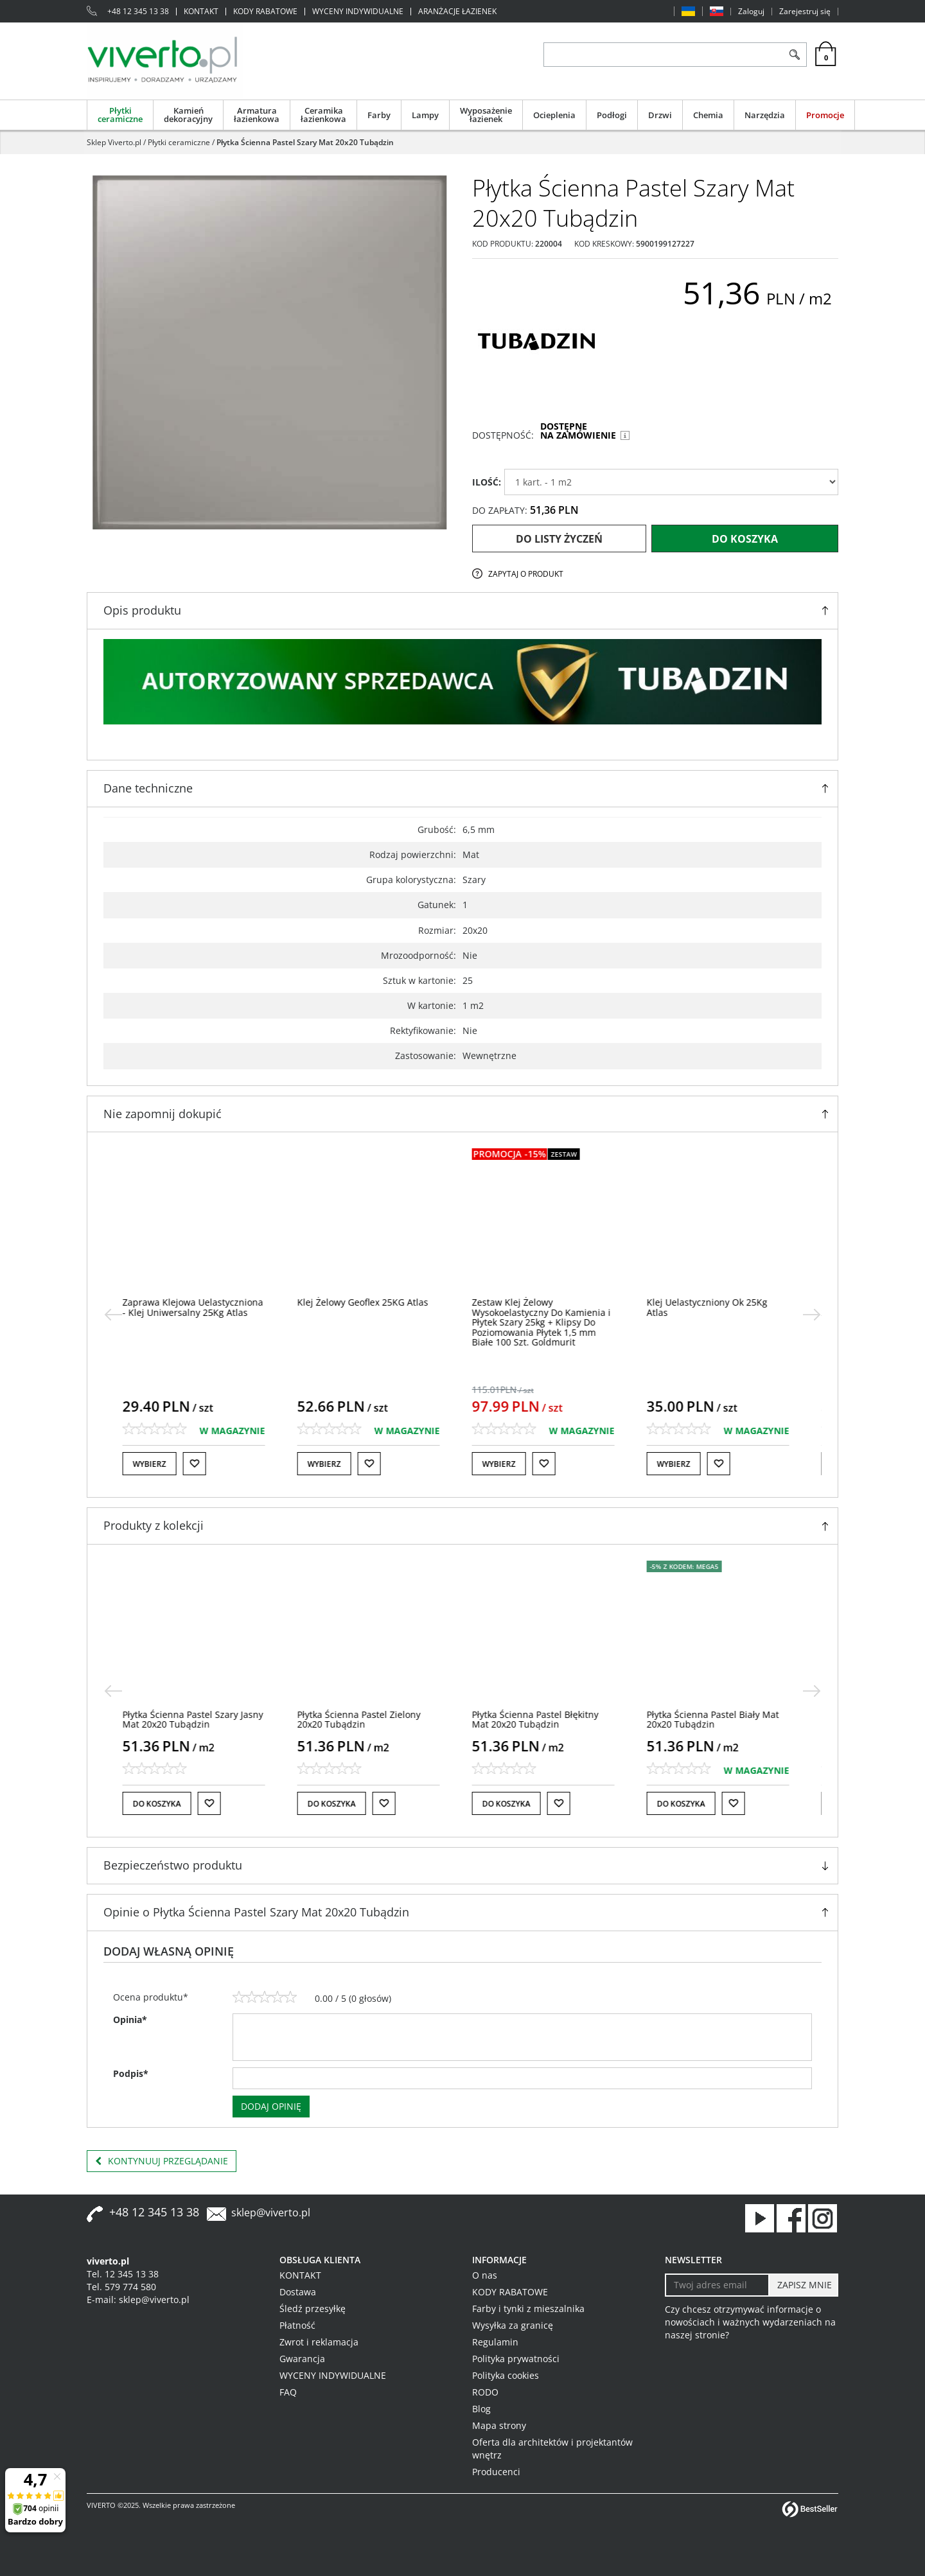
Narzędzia (764, 115)
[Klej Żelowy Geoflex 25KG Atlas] (369, 1302)
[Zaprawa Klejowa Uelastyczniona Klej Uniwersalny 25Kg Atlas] (199, 1307)
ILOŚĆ (486, 482)
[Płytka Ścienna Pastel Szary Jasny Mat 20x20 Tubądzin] (199, 1719)
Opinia (130, 2019)
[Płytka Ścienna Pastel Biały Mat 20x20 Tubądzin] (719, 1719)
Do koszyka (745, 539)
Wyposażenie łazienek (486, 115)
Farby (379, 115)
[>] (812, 1314)
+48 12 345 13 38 (138, 11)
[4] (277, 1997)
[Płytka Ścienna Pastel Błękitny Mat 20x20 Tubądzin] (542, 1719)
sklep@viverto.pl (270, 2212)
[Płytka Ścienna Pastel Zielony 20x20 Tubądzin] (365, 1719)
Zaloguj (751, 11)
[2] (251, 1997)
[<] (113, 1314)
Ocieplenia (554, 115)
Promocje (825, 115)
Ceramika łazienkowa (323, 115)
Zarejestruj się (805, 11)
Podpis (130, 2073)
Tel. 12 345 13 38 (123, 2274)
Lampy (425, 115)
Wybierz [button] (156, 1464)
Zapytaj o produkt (525, 573)
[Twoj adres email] (717, 2285)
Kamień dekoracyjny (188, 115)
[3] (264, 1997)
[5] (290, 1997)
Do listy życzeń (559, 539)
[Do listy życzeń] (201, 1463)
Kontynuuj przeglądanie (161, 2161)
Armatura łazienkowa (256, 115)
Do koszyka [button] (163, 1803)
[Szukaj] (794, 54)
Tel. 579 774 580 (121, 2287)
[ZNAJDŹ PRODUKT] (663, 54)
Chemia (708, 115)
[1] (239, 1997)
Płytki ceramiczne (120, 115)
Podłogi (612, 115)
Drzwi (660, 115)
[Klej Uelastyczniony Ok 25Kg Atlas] (713, 1307)
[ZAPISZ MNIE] (803, 2285)
